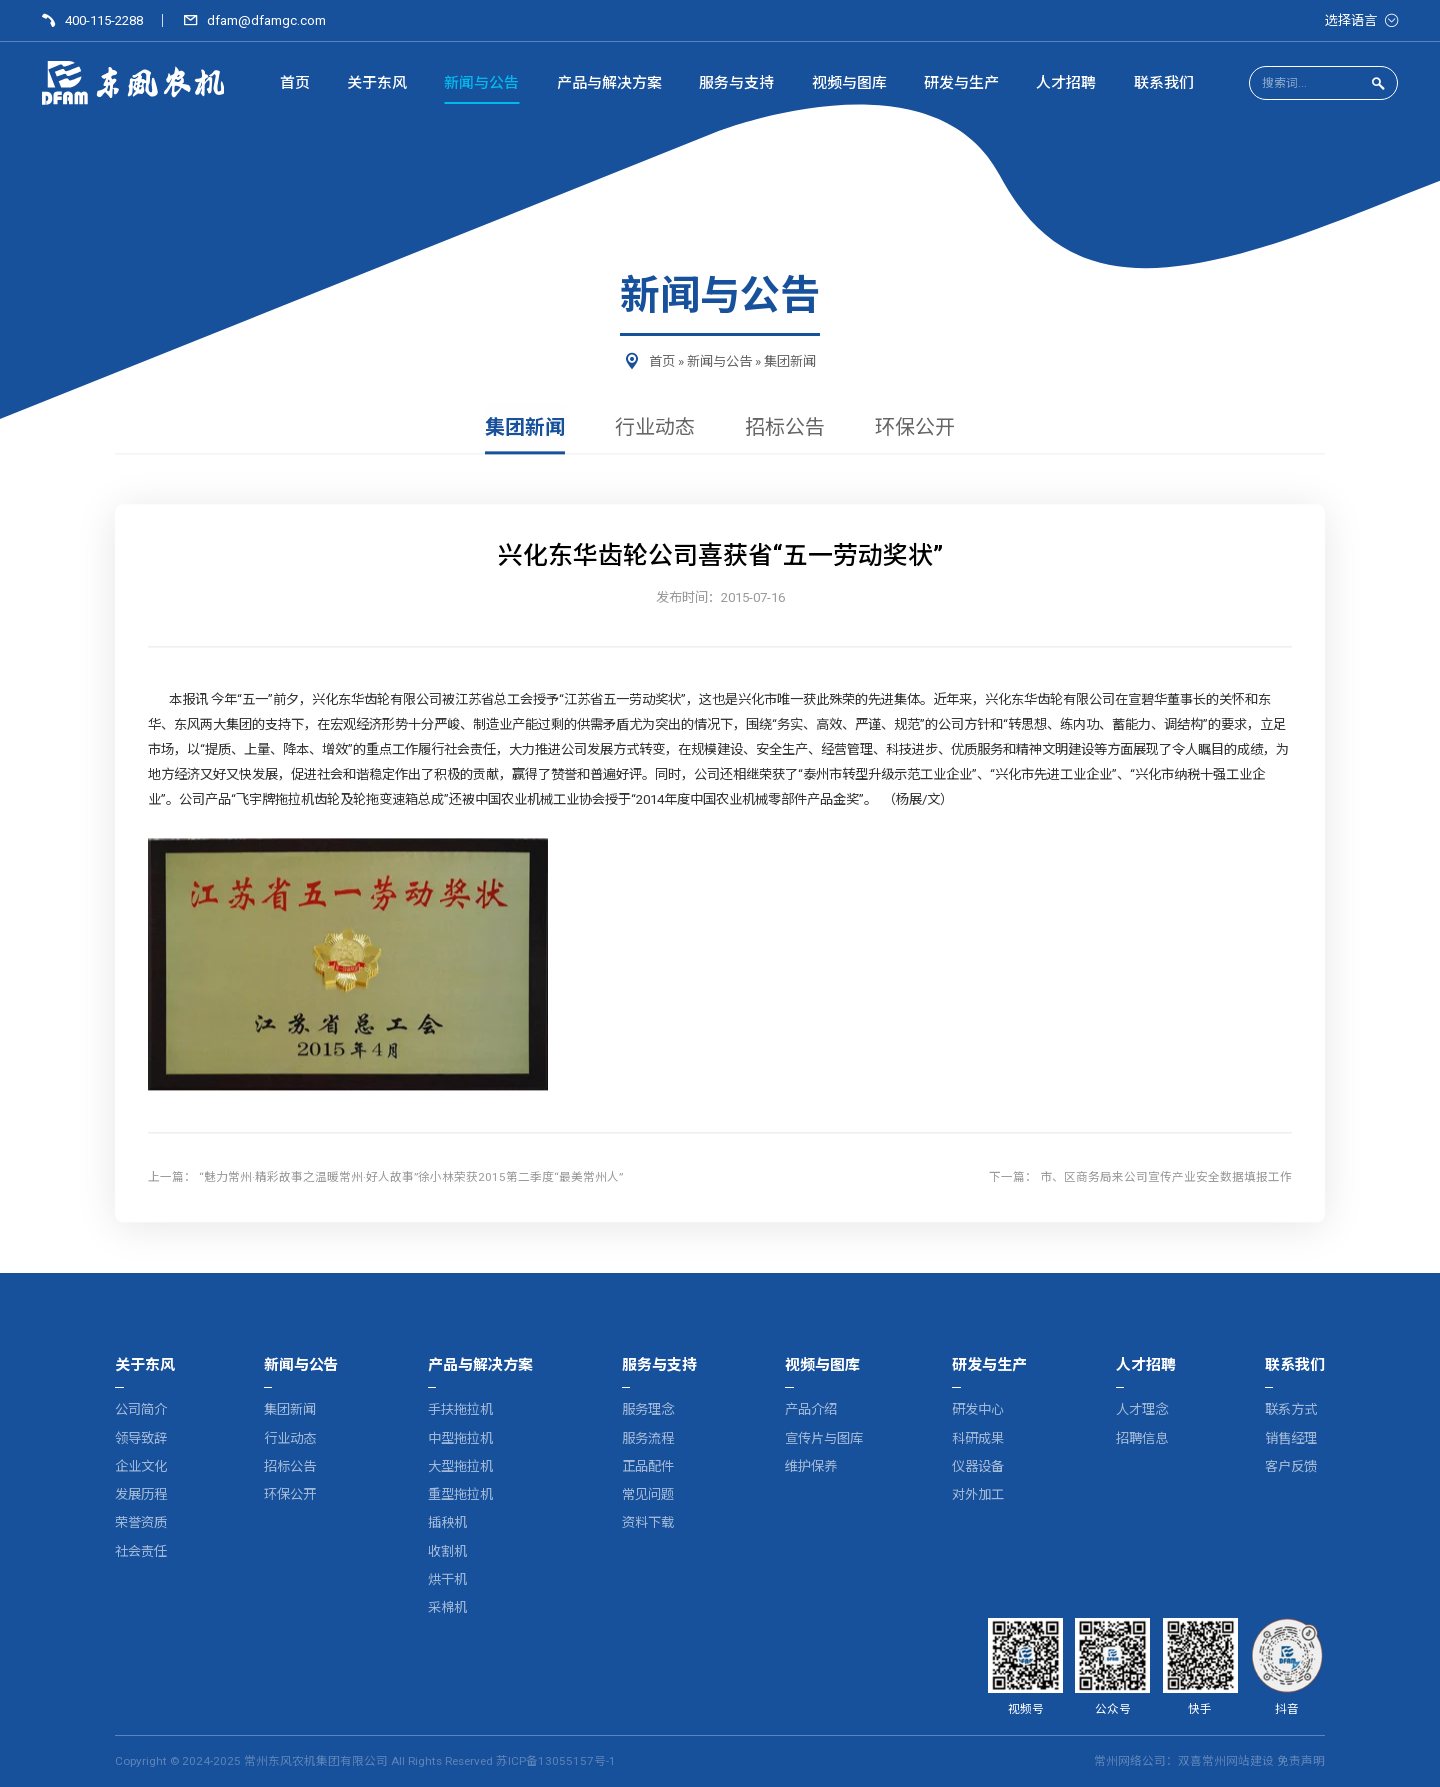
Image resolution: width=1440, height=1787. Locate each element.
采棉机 (447, 1607)
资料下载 (648, 1522)
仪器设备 (978, 1466)
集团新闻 (790, 361)
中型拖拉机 (460, 1438)
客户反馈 (1291, 1466)
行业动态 (655, 427)
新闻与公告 (719, 361)
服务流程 (648, 1438)
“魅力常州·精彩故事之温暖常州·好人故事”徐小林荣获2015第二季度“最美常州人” (411, 1177)
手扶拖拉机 (460, 1409)
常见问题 (648, 1494)
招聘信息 (1142, 1438)
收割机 (447, 1551)
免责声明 (1301, 1761)
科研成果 (978, 1438)
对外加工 (978, 1494)
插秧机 (447, 1522)
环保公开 (915, 427)
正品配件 (648, 1466)
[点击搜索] (1378, 84)
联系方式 (1291, 1409)
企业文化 (141, 1466)
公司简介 (141, 1409)
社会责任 (141, 1551)
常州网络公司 (1130, 1761)
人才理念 (1142, 1409)
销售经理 (1291, 1438)
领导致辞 (141, 1438)
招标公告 (785, 427)
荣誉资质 (141, 1522)
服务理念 (648, 1409)
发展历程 (141, 1494)
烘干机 (447, 1579)
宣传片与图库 (824, 1438)
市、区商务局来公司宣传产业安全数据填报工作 (1166, 1177)
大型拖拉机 (460, 1466)
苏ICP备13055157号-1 (556, 1761)
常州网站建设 (1238, 1761)
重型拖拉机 (460, 1494)
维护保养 (811, 1466)
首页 (662, 361)
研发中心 (978, 1409)
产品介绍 (811, 1409)
